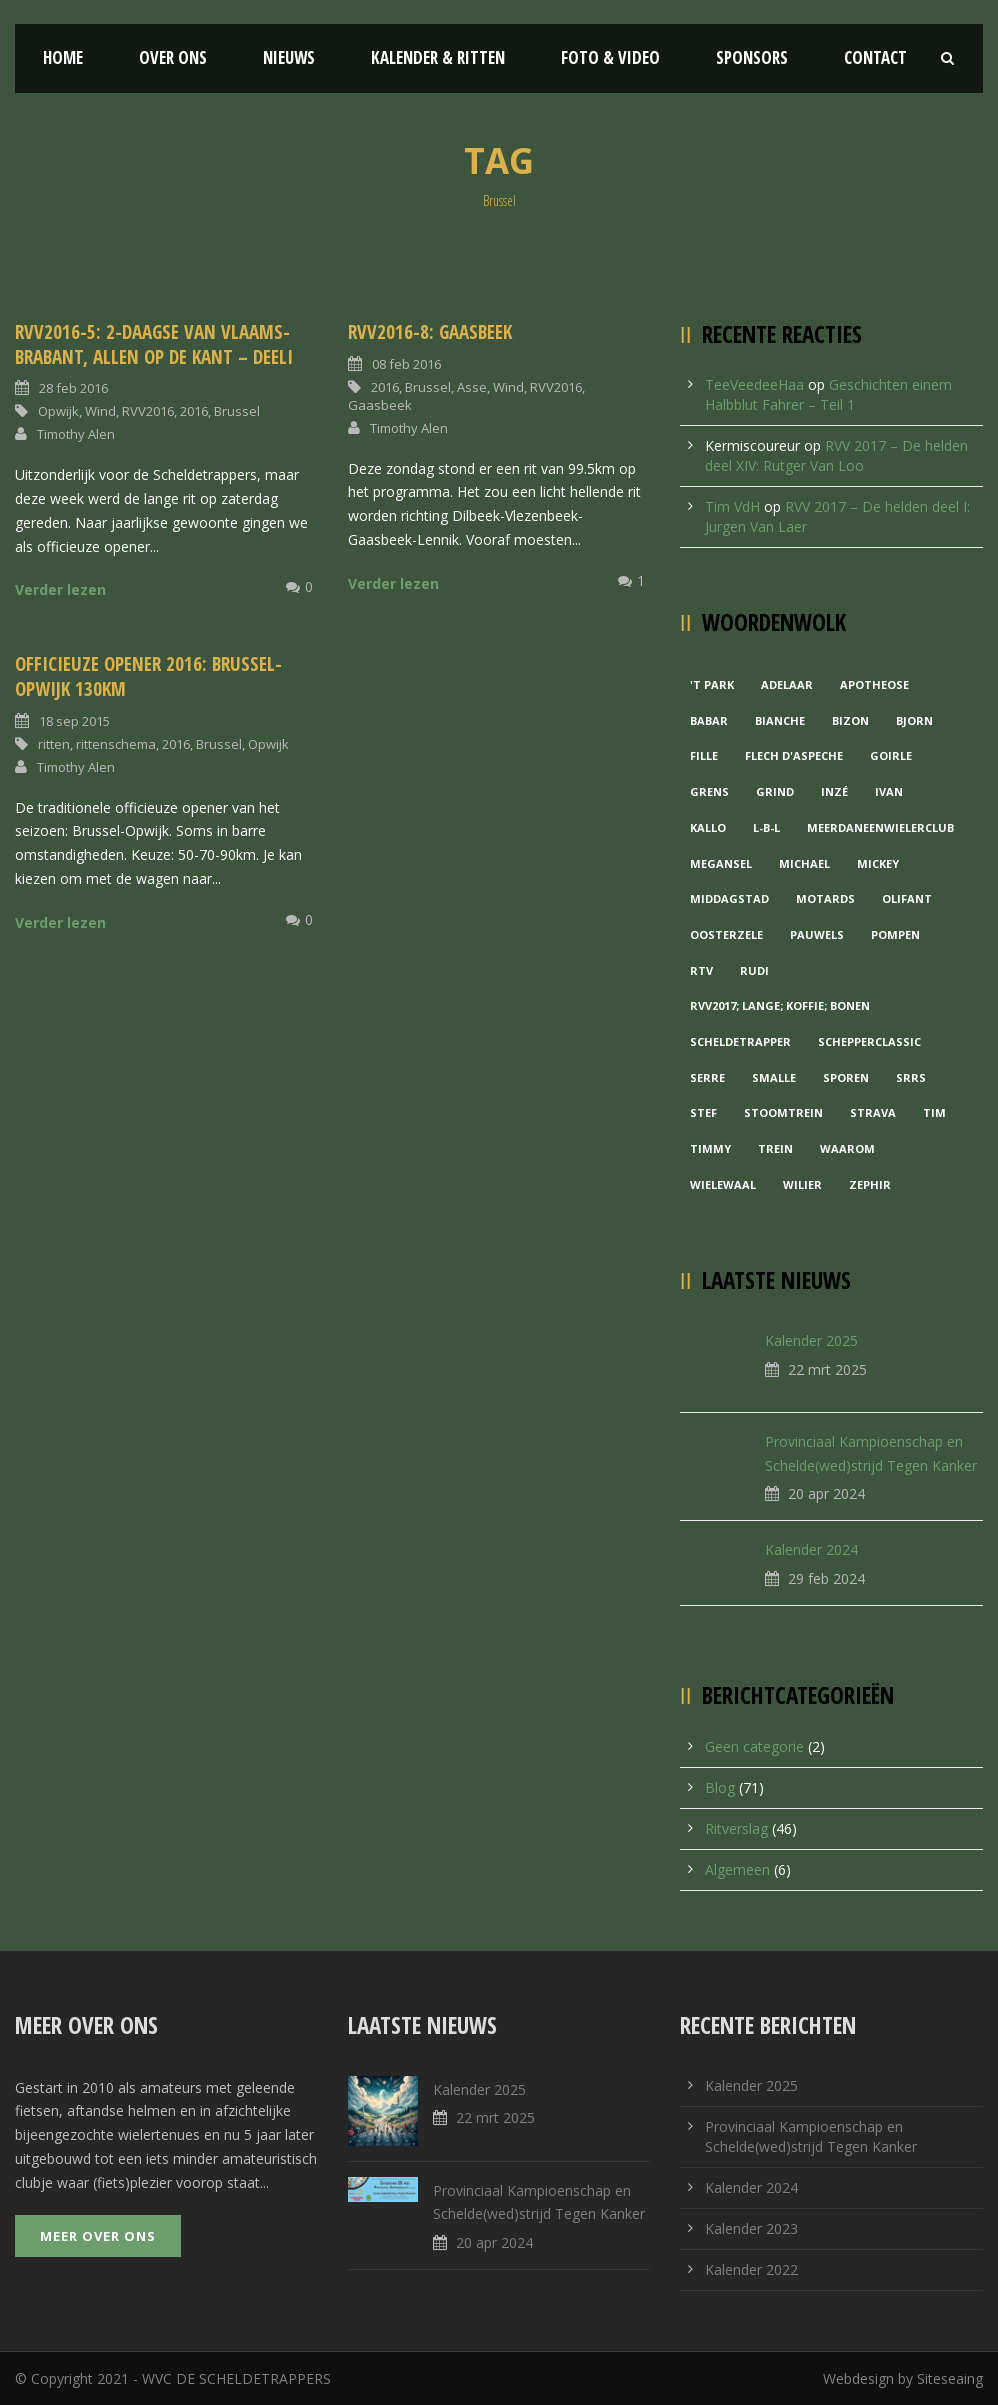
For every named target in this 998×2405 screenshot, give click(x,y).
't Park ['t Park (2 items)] (712, 684)
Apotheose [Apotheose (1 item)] (874, 684)
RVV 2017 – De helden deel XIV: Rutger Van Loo (836, 455)
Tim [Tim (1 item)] (934, 1112)
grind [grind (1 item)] (775, 791)
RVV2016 (148, 411)
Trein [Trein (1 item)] (775, 1148)
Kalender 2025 (811, 1340)
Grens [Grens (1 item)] (709, 791)
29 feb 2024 (826, 1578)
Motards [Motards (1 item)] (825, 898)
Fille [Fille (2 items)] (704, 755)
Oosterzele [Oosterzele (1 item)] (726, 934)
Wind (100, 411)
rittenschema (116, 744)
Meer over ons (98, 2236)
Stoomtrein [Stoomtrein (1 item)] (783, 1112)
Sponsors (752, 57)
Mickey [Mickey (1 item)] (878, 863)
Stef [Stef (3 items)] (703, 1112)
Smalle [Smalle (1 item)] (774, 1077)
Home (63, 57)
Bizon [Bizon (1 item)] (850, 720)
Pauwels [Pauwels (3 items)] (817, 934)
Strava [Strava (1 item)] (873, 1112)
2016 (194, 411)
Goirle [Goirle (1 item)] (891, 755)
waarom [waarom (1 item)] (847, 1148)
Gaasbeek (380, 405)
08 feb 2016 (406, 364)
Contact (875, 57)
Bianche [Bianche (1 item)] (780, 720)
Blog (720, 1787)
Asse (472, 387)
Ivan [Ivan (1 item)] (889, 791)
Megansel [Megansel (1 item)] (721, 863)
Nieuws (289, 57)
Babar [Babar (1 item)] (709, 720)
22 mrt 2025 (827, 1369)
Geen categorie (754, 1746)
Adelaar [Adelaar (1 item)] (787, 684)
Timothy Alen (76, 434)
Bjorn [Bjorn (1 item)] (914, 720)
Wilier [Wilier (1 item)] (802, 1184)
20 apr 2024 (826, 1493)
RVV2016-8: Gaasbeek (430, 332)
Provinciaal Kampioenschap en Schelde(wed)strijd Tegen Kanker (811, 2136)
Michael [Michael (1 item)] (804, 863)
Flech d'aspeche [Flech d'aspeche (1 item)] (794, 755)
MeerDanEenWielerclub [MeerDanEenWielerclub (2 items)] (880, 827)
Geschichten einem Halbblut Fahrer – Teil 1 (828, 394)
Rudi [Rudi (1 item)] (754, 970)
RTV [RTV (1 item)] (701, 970)
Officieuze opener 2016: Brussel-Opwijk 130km (148, 676)
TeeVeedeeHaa (754, 384)
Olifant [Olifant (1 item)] (907, 898)
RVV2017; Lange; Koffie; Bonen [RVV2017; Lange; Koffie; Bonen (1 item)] (780, 1005)
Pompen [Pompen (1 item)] (895, 934)
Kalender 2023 (751, 2228)
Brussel (237, 411)
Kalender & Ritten (438, 57)
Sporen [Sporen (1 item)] (846, 1077)
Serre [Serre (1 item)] (707, 1077)
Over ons (173, 57)
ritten (54, 744)
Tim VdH (732, 506)
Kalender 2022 (751, 2269)
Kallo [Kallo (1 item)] (708, 827)
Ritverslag (736, 1828)
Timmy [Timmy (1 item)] (710, 1148)
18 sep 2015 (74, 721)
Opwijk (58, 411)
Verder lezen (60, 589)
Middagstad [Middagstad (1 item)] (729, 898)
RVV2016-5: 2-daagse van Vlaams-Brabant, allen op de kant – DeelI (154, 344)
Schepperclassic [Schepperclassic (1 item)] (869, 1041)
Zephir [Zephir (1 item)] (870, 1184)
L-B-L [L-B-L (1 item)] (766, 827)
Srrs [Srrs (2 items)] (911, 1077)
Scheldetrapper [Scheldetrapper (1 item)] (740, 1041)
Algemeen (737, 1869)
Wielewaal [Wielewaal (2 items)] (723, 1184)
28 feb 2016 (73, 388)
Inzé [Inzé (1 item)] (834, 791)
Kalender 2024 (811, 1549)
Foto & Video (610, 57)
